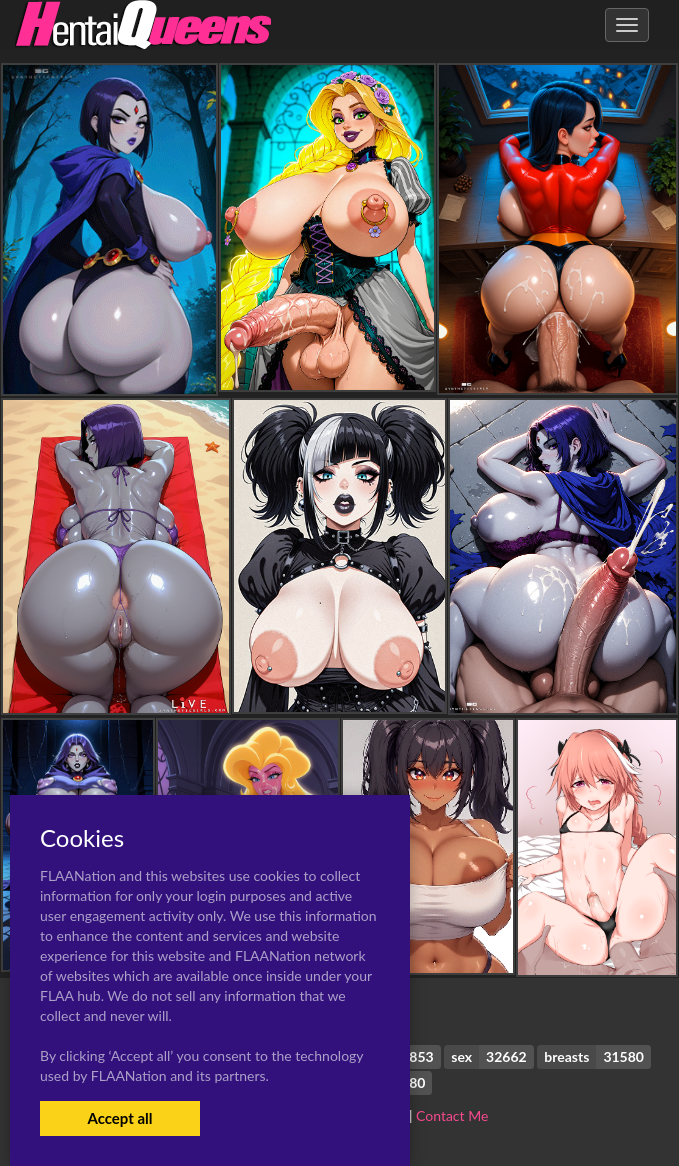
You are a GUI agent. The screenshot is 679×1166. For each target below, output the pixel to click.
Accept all (119, 1118)
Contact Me (452, 1115)
